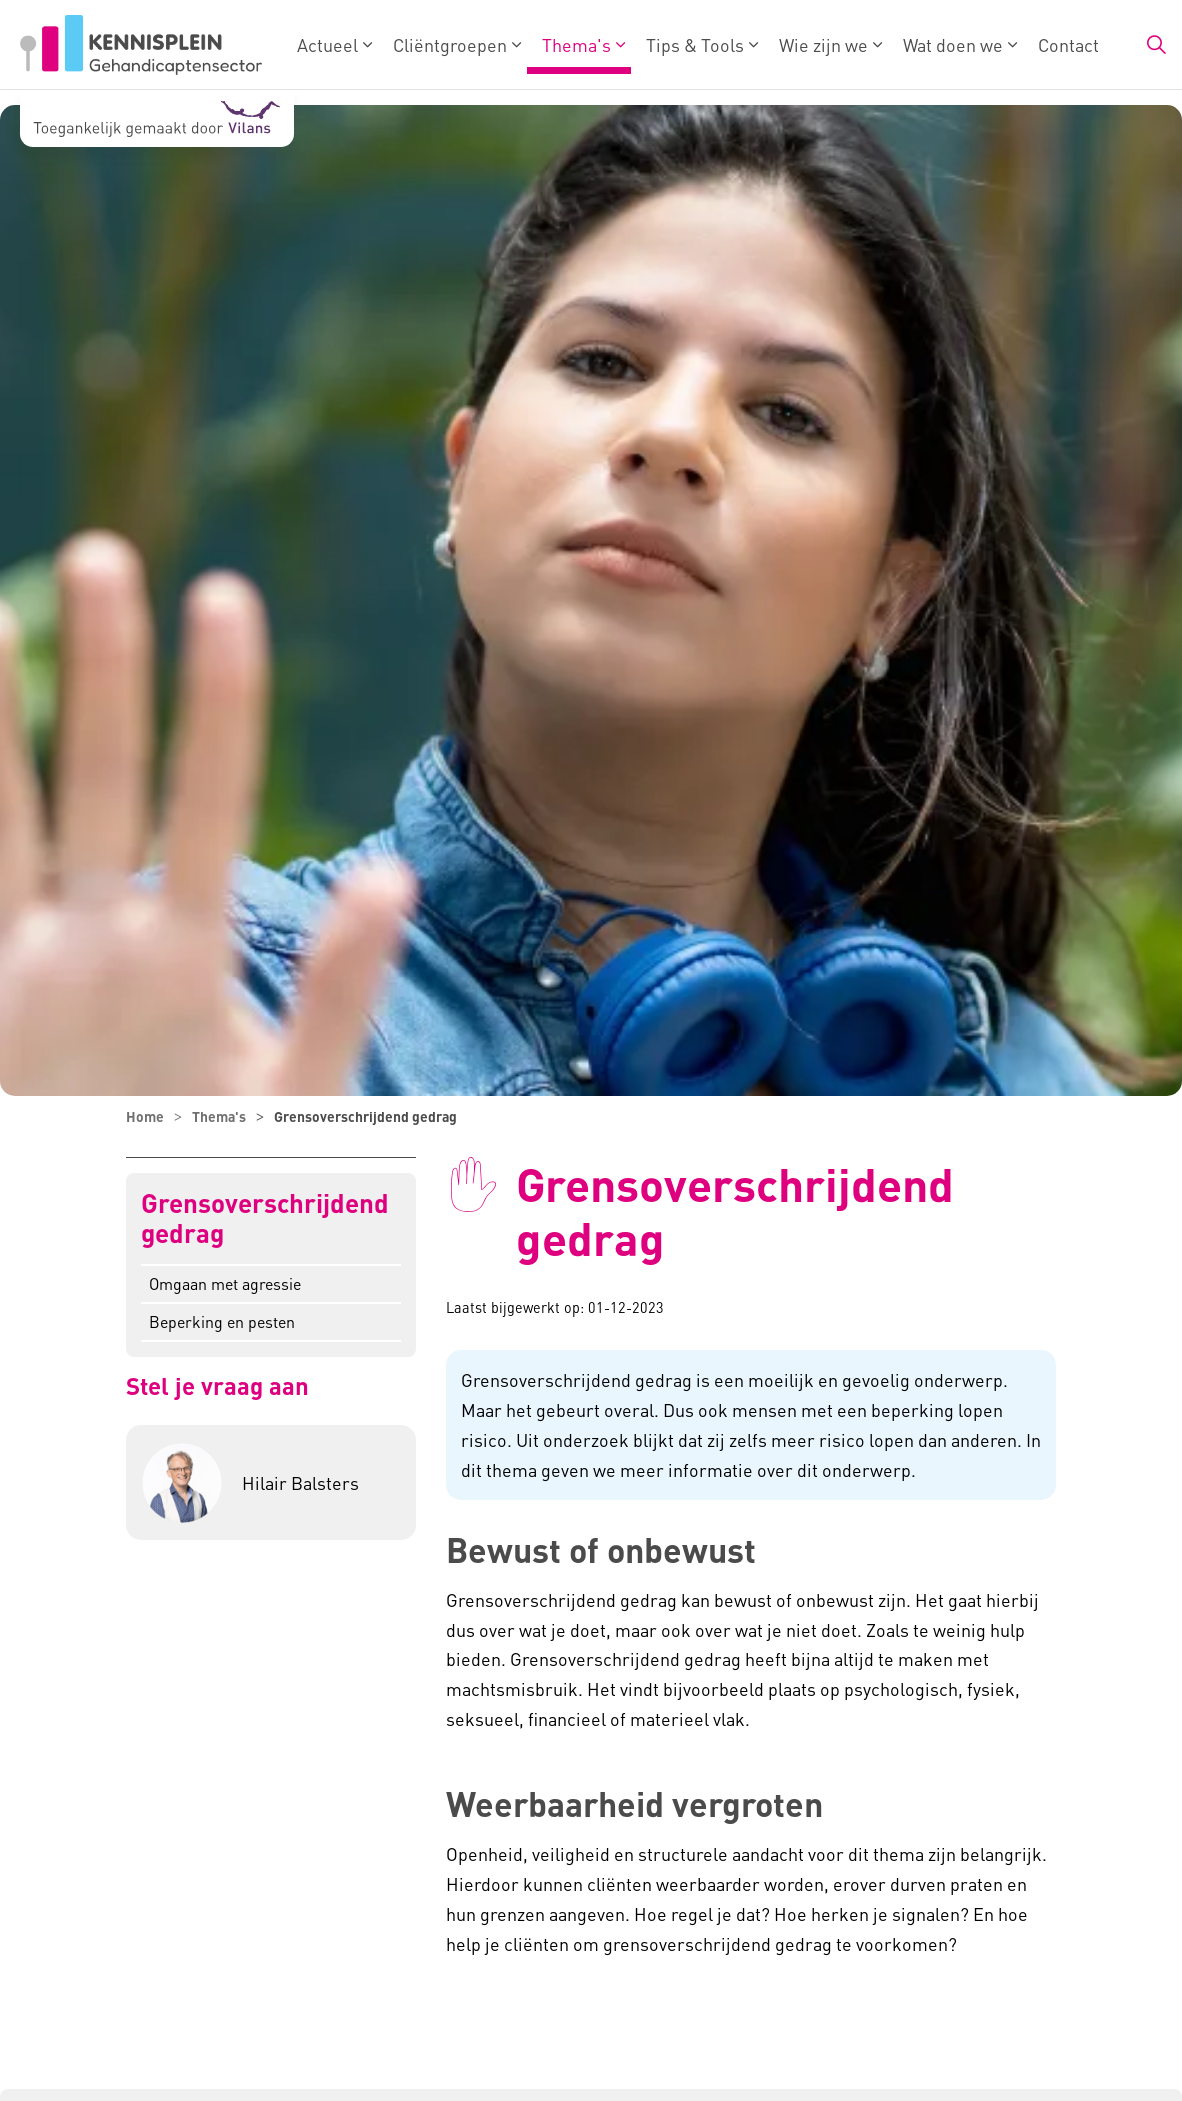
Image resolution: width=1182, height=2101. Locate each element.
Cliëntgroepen (450, 44)
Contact (1068, 44)
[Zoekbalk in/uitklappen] (1156, 45)
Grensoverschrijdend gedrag (265, 1218)
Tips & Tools (695, 44)
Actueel (327, 44)
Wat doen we (953, 44)
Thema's (576, 44)
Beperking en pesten (222, 1321)
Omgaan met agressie (225, 1283)
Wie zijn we (823, 44)
